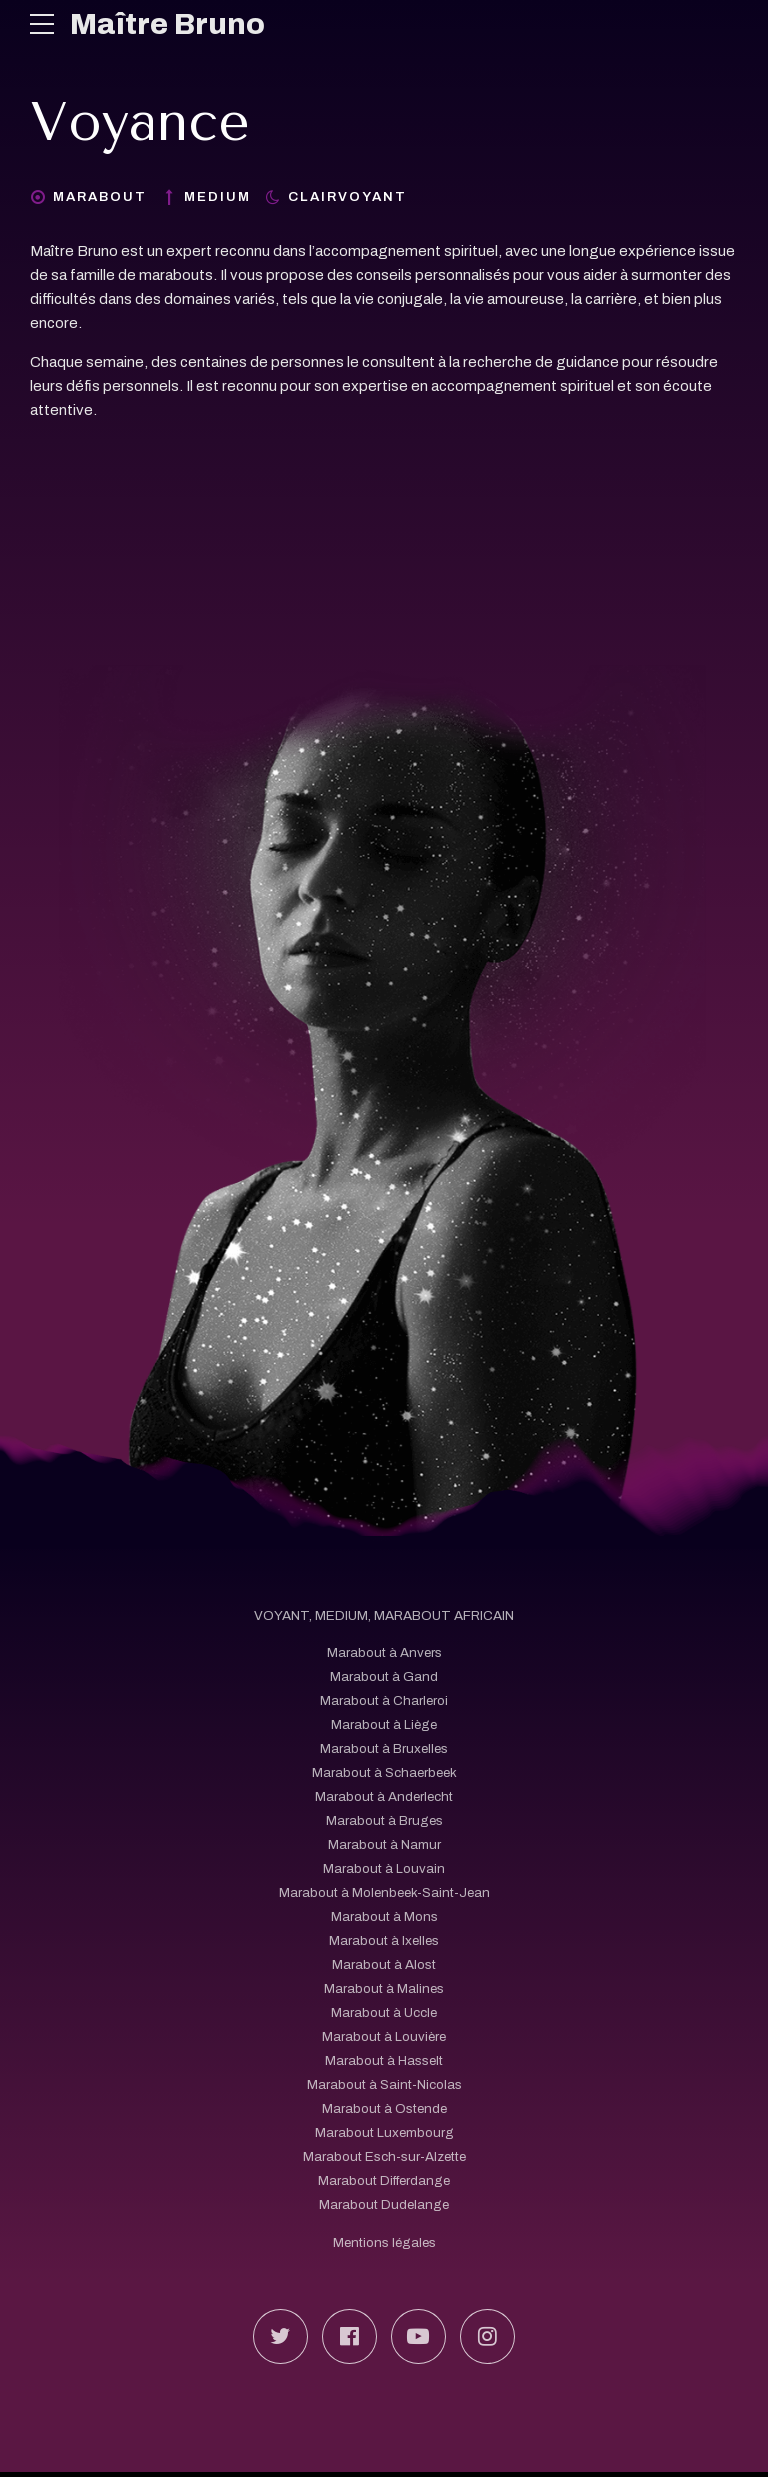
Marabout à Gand (384, 1677)
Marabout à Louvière (384, 2037)
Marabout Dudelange (384, 2205)
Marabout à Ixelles (384, 1941)
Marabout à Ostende (384, 2109)
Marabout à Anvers (384, 1653)
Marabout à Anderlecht (384, 1797)
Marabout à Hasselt (384, 2061)
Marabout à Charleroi (384, 1701)
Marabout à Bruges (384, 1821)
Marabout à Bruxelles (384, 1749)
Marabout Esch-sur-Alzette (384, 2157)
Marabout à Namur (384, 1845)
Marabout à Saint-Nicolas (384, 2085)
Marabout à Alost (384, 1965)
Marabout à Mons (384, 1917)
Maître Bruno (168, 24)
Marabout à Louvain (384, 1869)
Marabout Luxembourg (384, 2133)
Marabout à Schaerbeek (384, 1773)
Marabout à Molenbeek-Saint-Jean (384, 1893)
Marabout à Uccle (384, 2013)
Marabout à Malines (384, 1989)
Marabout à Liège (384, 1725)
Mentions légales (384, 2242)
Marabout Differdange (384, 2181)
